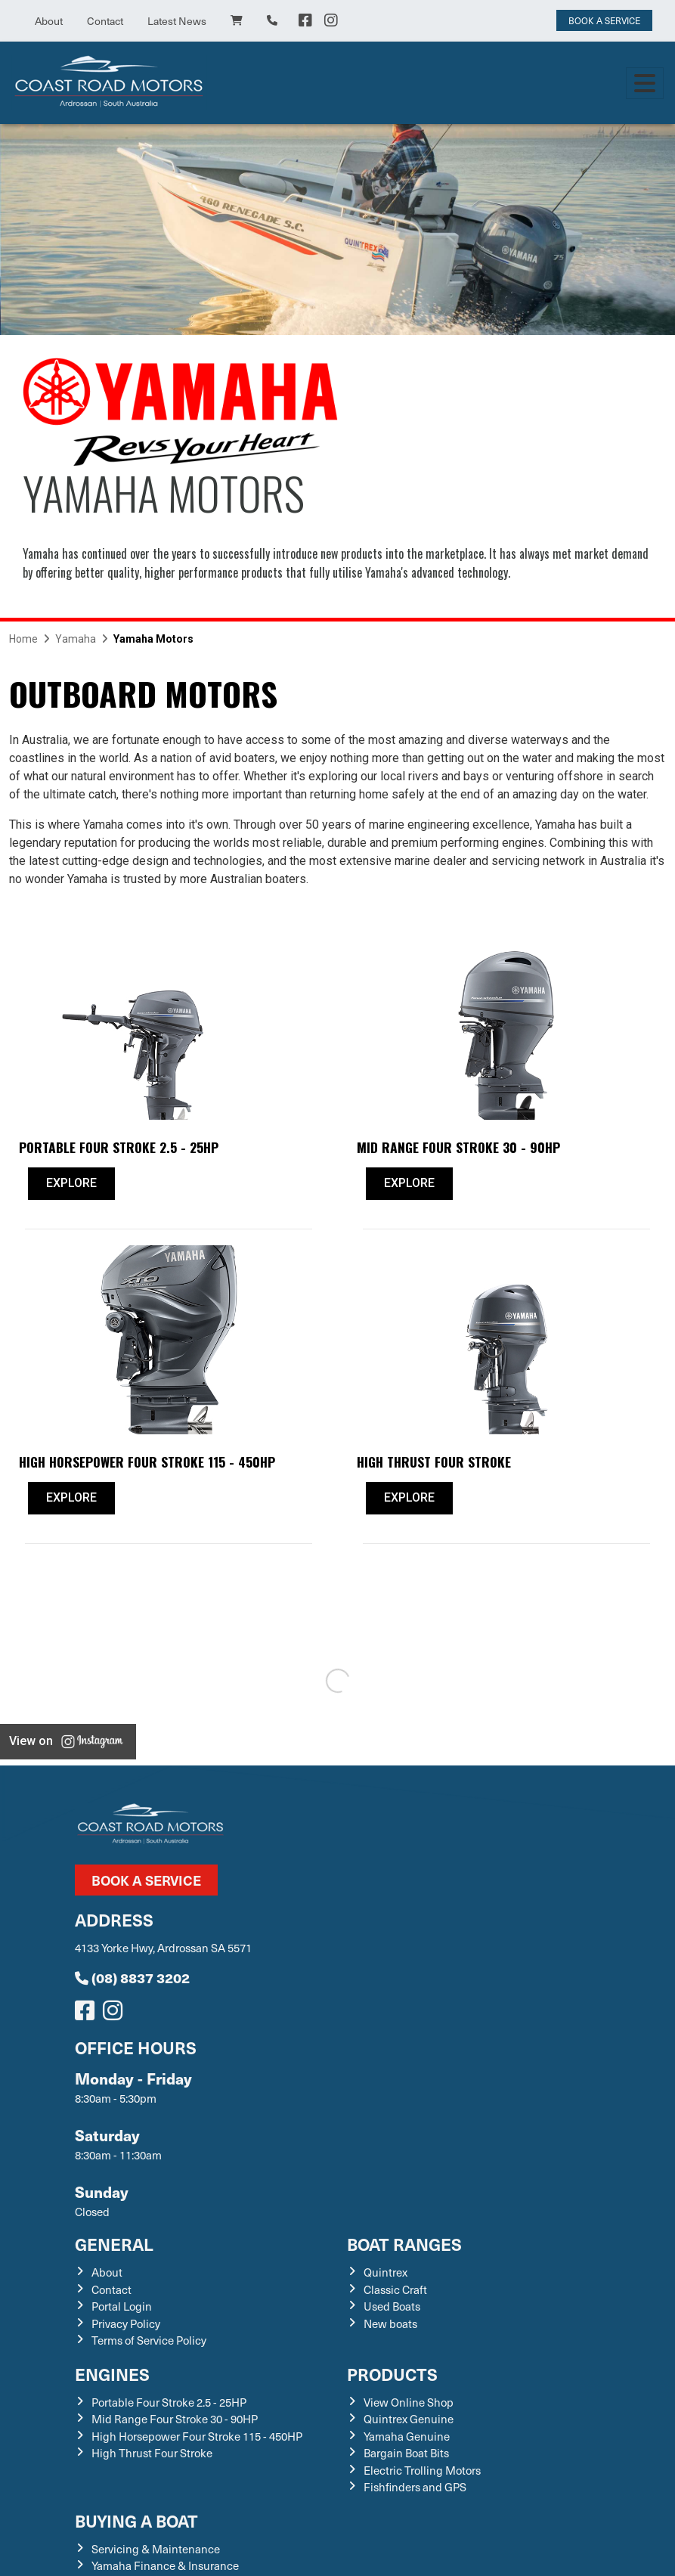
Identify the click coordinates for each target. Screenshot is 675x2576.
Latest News (176, 21)
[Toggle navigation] (645, 83)
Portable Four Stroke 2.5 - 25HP (168, 2402)
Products (392, 2373)
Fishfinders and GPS (415, 2486)
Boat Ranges (404, 2243)
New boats (390, 2323)
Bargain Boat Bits (406, 2452)
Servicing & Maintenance (155, 2548)
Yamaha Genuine (407, 2436)
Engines (112, 2373)
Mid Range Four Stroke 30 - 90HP (174, 2418)
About (49, 21)
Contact (105, 21)
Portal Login (121, 2306)
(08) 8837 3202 (132, 1977)
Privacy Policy (125, 2323)
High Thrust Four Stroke (151, 2452)
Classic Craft (395, 2289)
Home (23, 639)
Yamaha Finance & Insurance (165, 2565)
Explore (71, 1183)
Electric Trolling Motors (422, 2470)
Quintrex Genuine (409, 2418)
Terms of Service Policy (148, 2340)
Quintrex (385, 2272)
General (114, 2243)
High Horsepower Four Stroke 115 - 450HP (196, 2436)
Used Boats (392, 2306)
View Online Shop (409, 2402)
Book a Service (146, 1880)
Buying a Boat (136, 2520)
